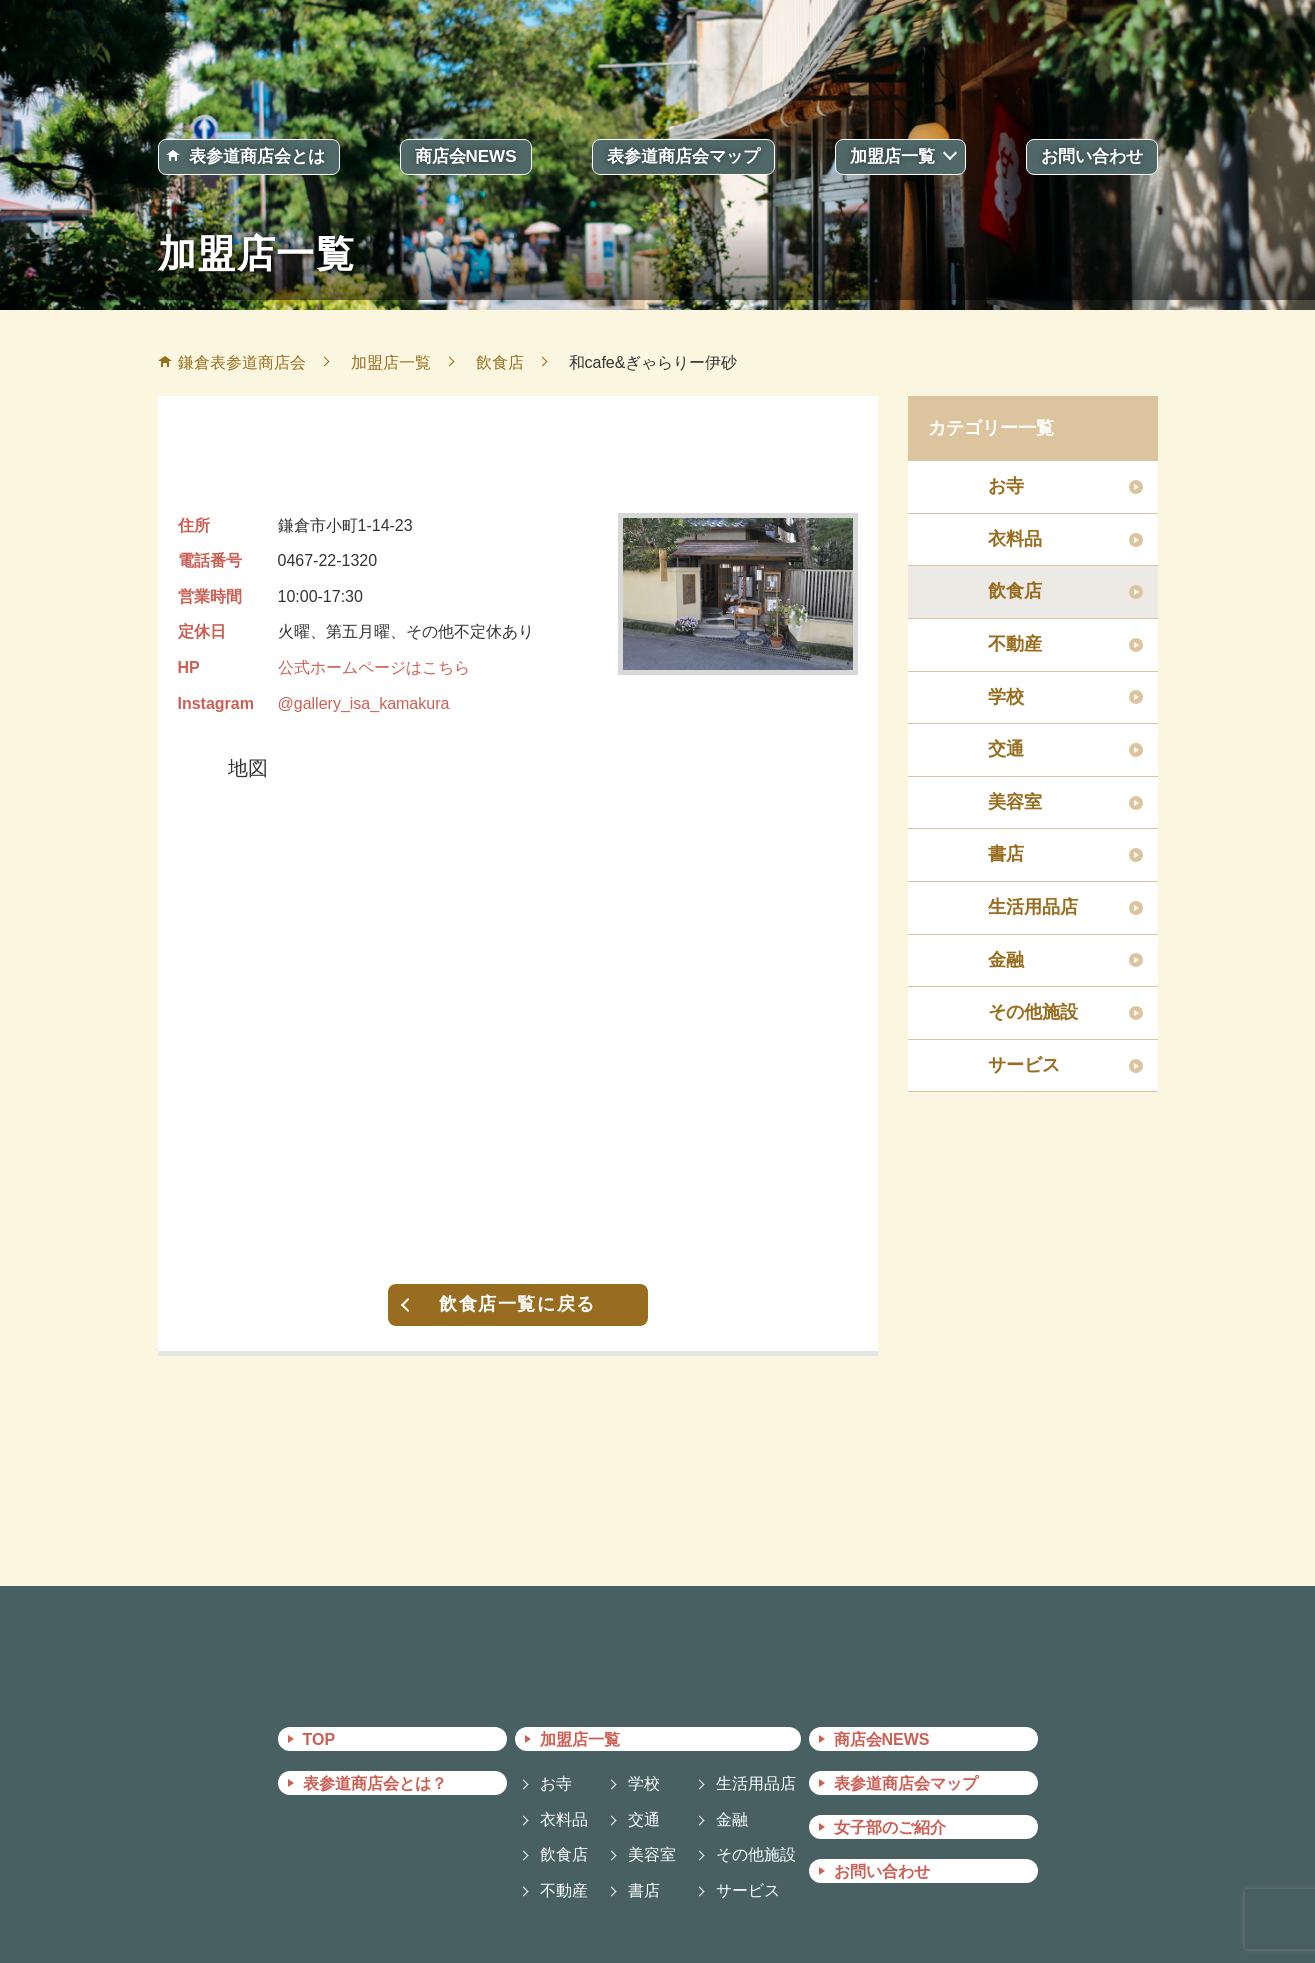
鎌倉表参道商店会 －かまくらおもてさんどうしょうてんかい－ (658, 58)
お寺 (1006, 486)
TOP (319, 1739)
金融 (1006, 960)
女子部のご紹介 (890, 1827)
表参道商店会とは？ (375, 1783)
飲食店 (1015, 591)
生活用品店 (1033, 907)
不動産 (1015, 644)
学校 (1006, 697)
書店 (1006, 854)
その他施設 (1033, 1012)
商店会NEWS (466, 156)
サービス (1024, 1065)
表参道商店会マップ (683, 156)
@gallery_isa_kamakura (364, 703)
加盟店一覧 (892, 156)
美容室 (1015, 802)
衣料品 (1015, 539)
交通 (1006, 749)
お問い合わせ (1092, 156)
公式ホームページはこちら (374, 667)
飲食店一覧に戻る (517, 1304)
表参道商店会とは (257, 156)
